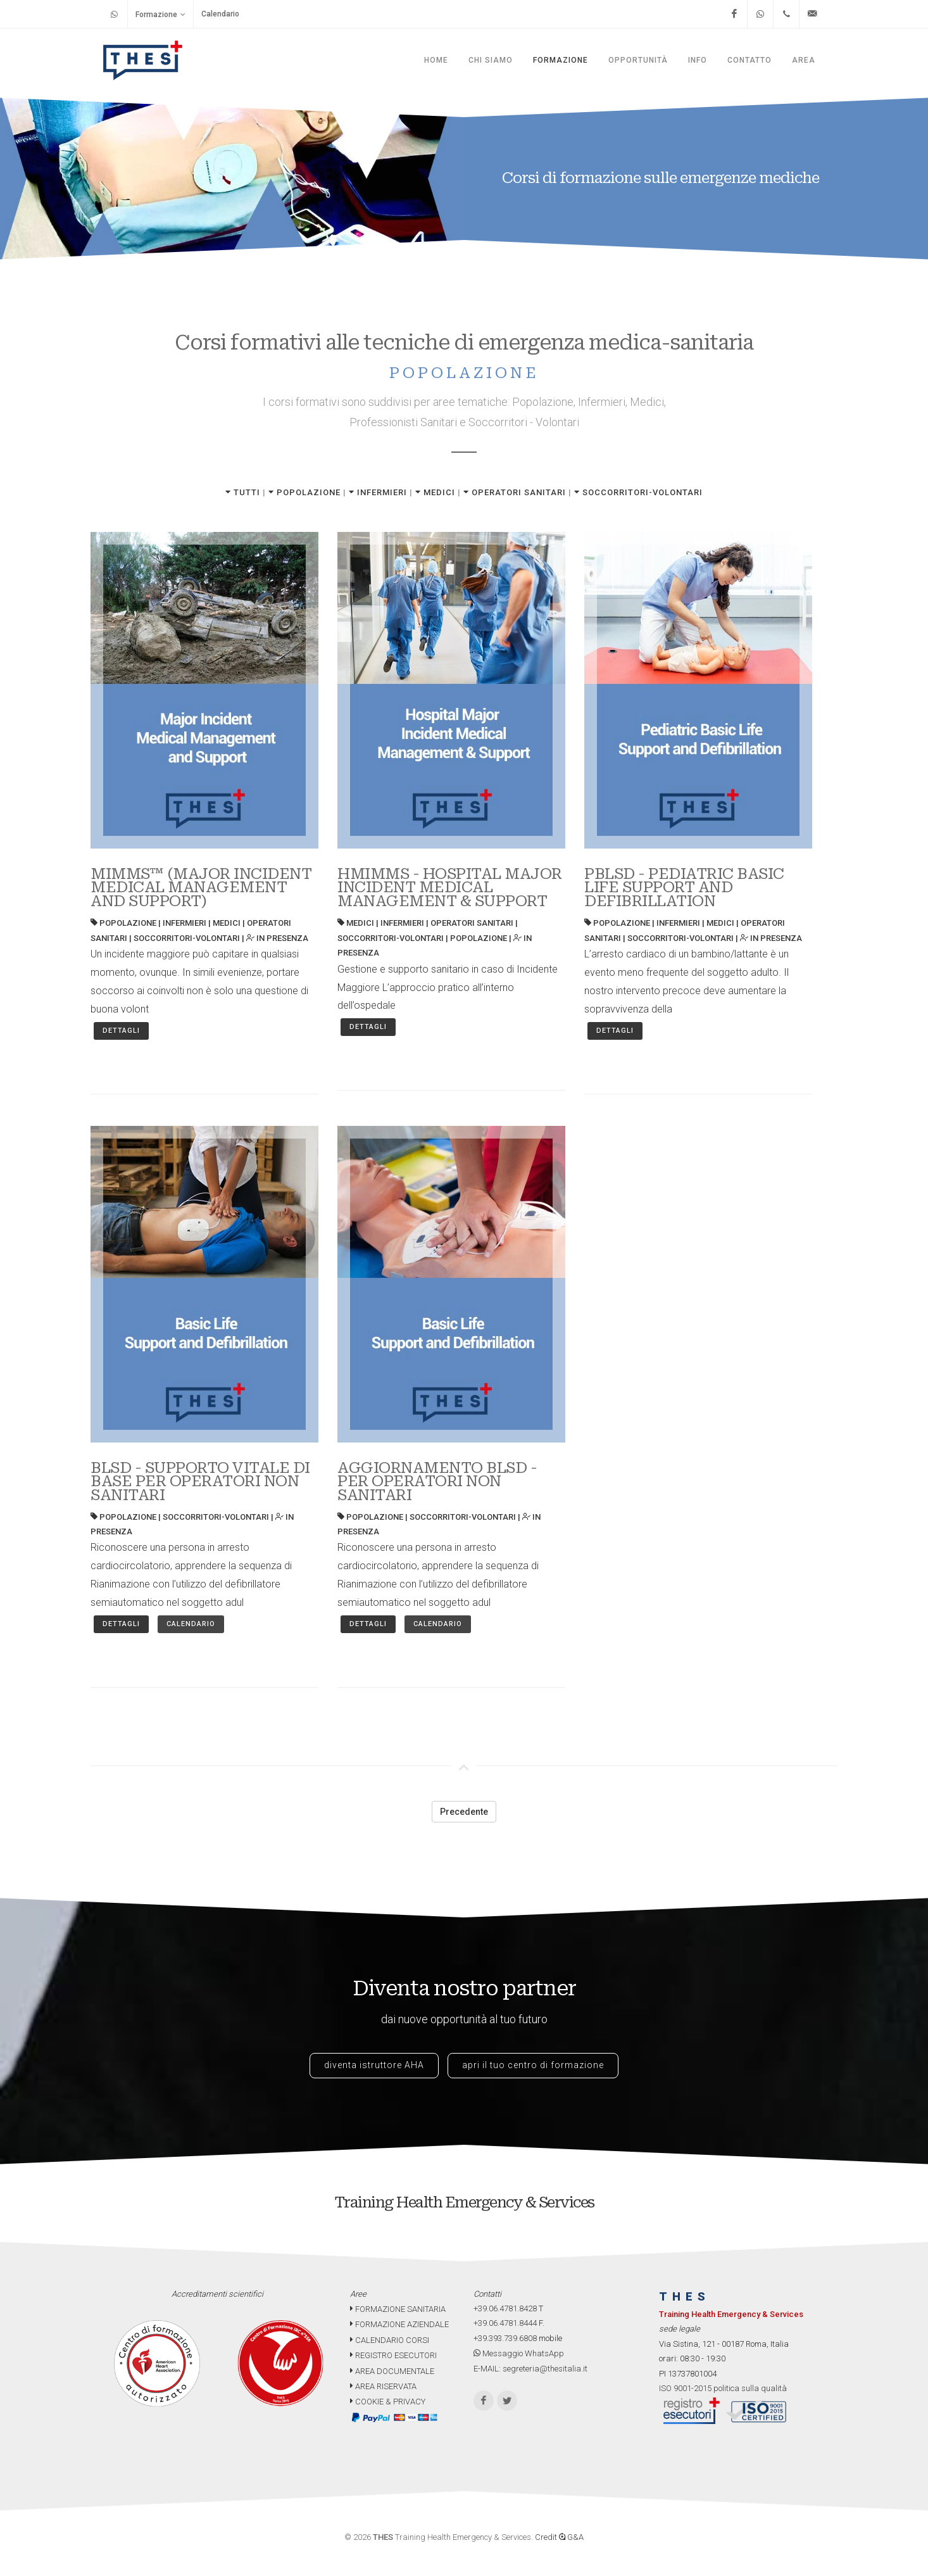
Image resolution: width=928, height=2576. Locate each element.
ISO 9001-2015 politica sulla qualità (723, 2388)
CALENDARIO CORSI (389, 2340)
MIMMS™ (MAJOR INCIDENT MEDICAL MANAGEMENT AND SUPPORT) (201, 887)
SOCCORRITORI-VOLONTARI (638, 492)
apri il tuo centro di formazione (533, 2065)
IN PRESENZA (277, 938)
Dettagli (121, 1030)
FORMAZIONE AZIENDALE (399, 2324)
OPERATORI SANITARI (514, 492)
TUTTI (242, 492)
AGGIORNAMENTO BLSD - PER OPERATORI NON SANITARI (437, 1481)
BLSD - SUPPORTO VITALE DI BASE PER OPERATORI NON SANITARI (200, 1481)
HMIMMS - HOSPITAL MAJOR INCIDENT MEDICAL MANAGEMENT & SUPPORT (449, 887)
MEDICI (435, 492)
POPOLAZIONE (304, 492)
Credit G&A (559, 2537)
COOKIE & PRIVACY (387, 2401)
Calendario (220, 13)
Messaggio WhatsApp (518, 2353)
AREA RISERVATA (383, 2386)
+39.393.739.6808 (505, 2338)
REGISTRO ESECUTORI (393, 2355)
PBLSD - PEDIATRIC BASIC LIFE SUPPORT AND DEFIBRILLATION (684, 887)
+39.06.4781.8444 (505, 2323)
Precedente (464, 1812)
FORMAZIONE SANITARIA (398, 2309)
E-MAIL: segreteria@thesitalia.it (530, 2368)
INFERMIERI (378, 492)
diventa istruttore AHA (374, 2065)
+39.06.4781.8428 (505, 2308)
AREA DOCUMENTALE (392, 2371)
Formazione (160, 14)
